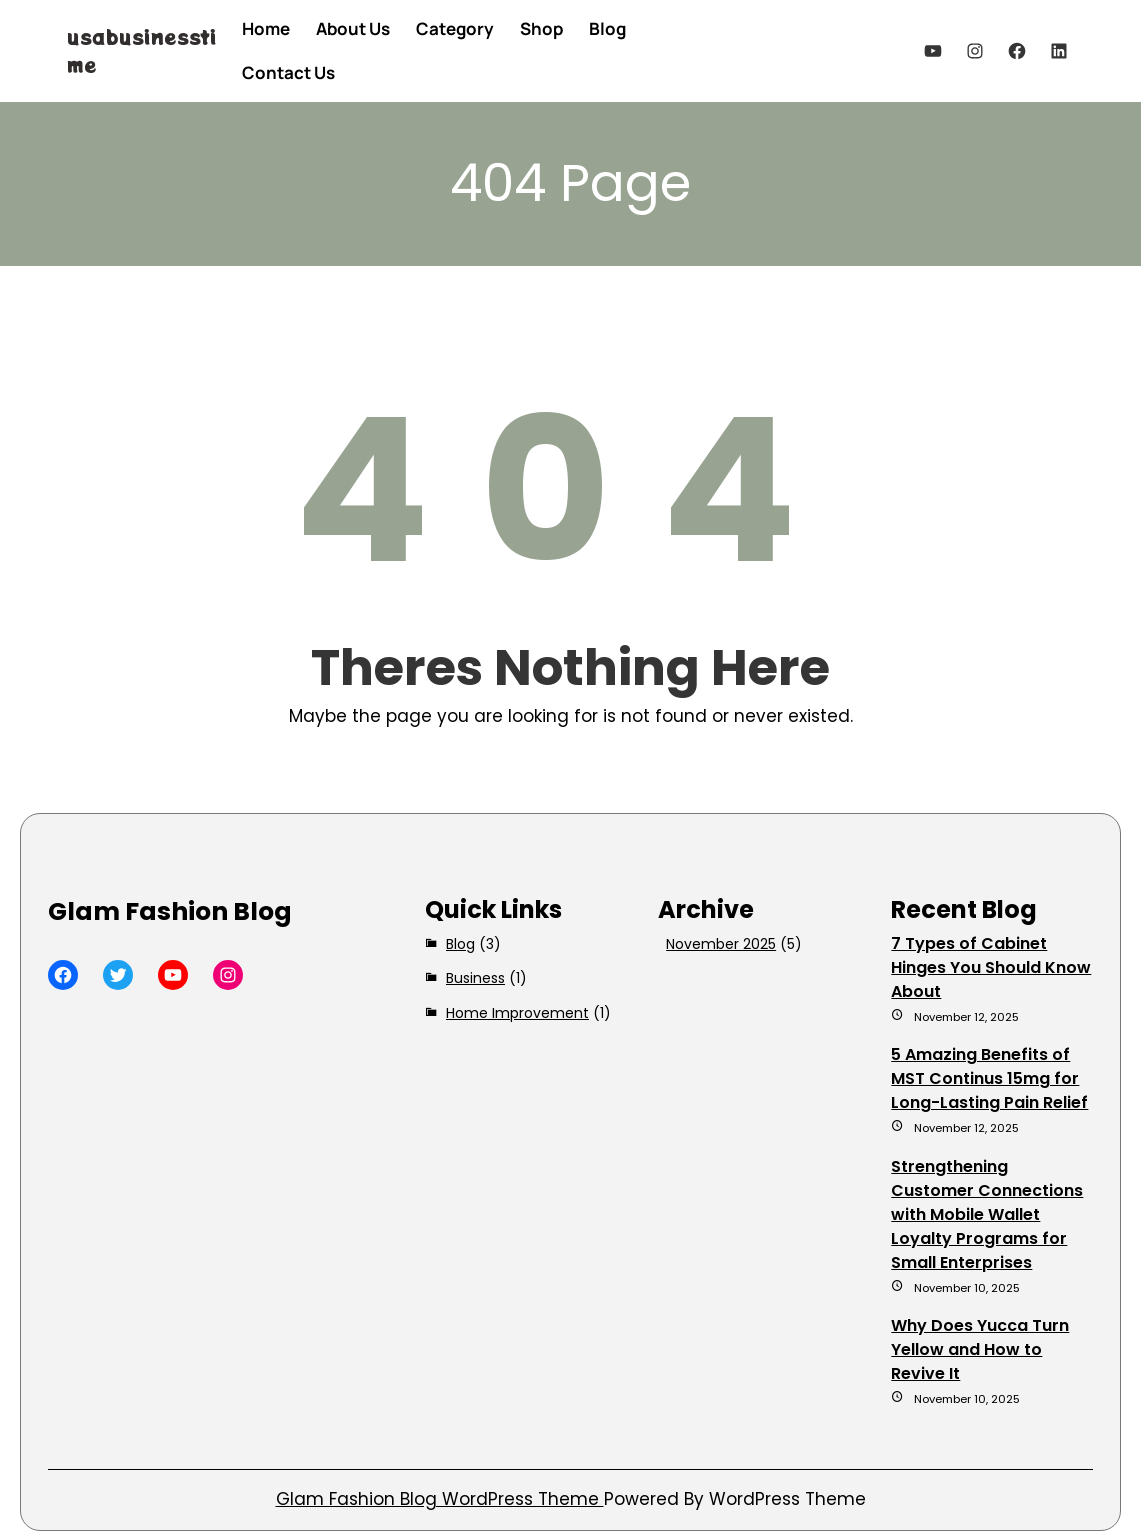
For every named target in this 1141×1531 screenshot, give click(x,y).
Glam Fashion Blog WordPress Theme (440, 1499)
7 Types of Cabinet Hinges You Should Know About (991, 967)
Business (475, 978)
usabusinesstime (142, 50)
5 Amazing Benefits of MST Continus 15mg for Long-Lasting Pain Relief (989, 1078)
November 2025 (721, 944)
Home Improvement (517, 1013)
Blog (460, 944)
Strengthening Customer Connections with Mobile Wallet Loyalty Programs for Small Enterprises (987, 1214)
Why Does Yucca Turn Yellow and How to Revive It (980, 1349)
